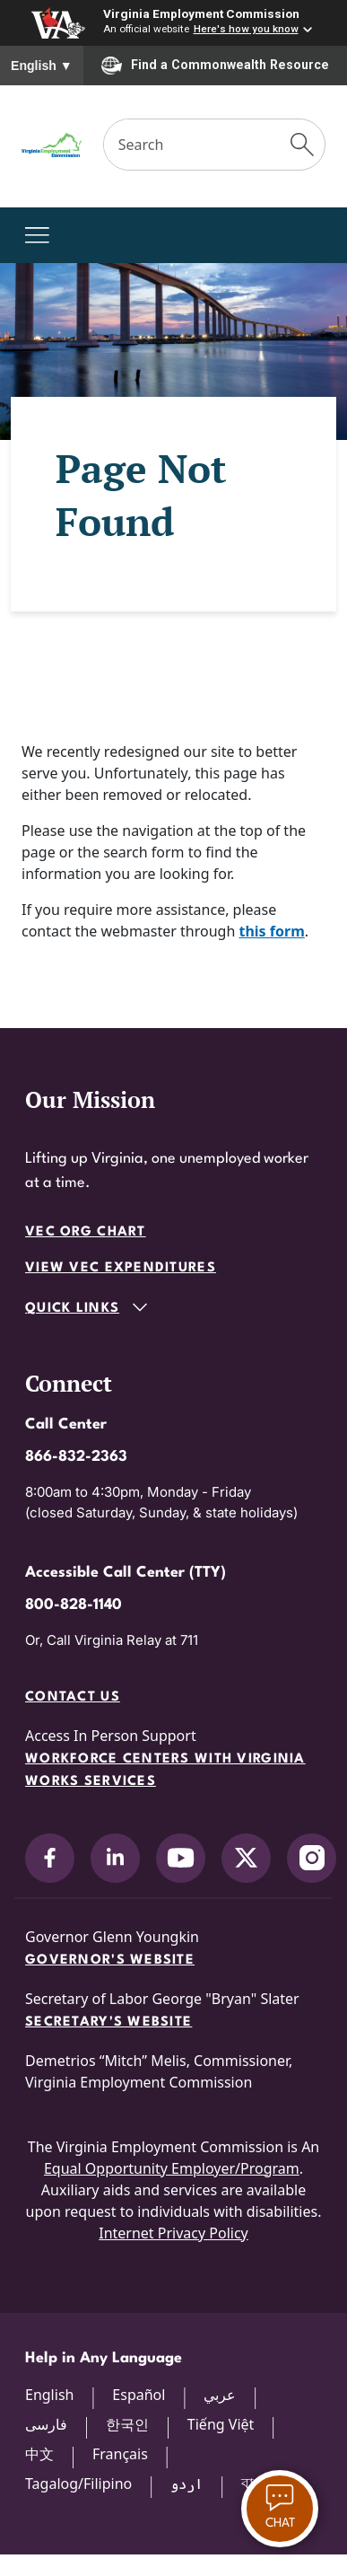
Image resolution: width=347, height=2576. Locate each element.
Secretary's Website (108, 2022)
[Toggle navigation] (37, 235)
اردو (186, 2483)
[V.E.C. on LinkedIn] (115, 1858)
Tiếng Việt (220, 2424)
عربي (220, 2395)
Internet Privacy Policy (173, 2233)
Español (138, 2395)
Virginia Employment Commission (201, 13)
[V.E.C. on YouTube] (180, 1858)
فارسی (46, 2424)
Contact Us (72, 1697)
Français (120, 2454)
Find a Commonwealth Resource (215, 66)
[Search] (192, 144)
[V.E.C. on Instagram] (311, 1858)
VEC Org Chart (85, 1232)
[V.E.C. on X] (246, 1858)
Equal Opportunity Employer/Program (171, 2168)
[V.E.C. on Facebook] (49, 1858)
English (42, 65)
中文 (39, 2454)
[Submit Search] (302, 144)
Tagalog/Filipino (78, 2483)
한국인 (127, 2424)
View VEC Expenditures (120, 1268)
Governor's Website (110, 1960)
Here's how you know (246, 28)
